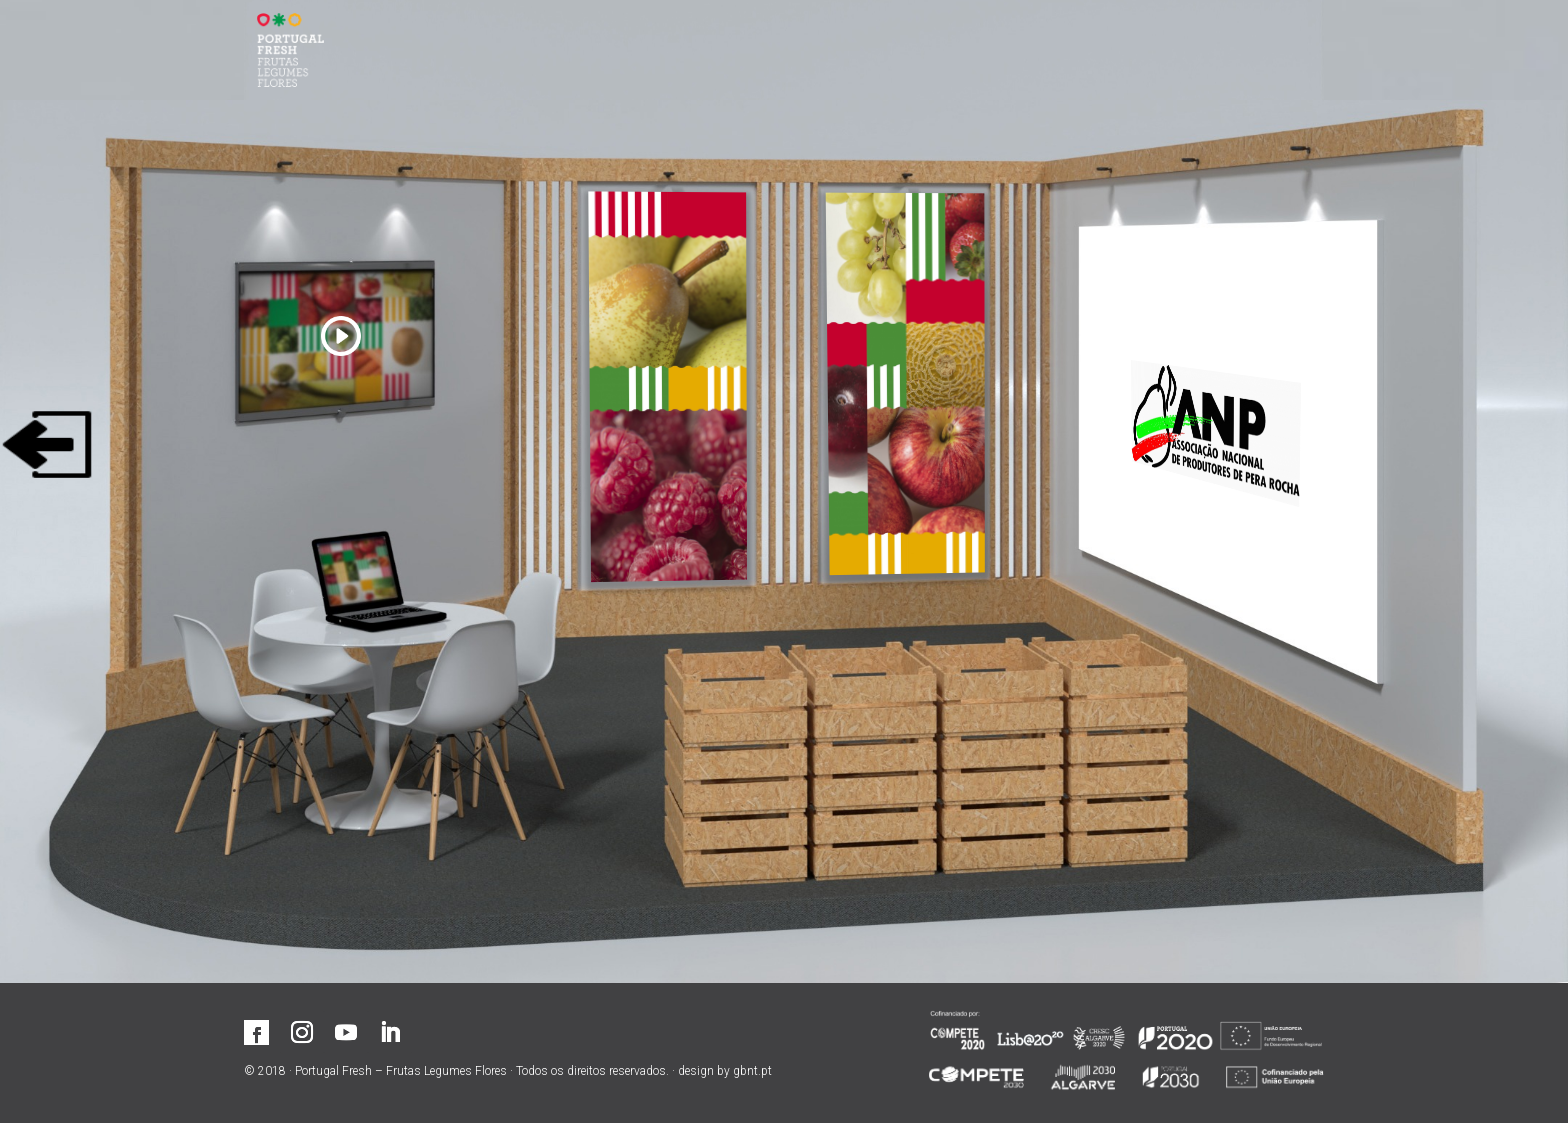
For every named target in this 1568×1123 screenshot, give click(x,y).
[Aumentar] (668, 387)
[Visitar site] (1208, 427)
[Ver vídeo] (340, 320)
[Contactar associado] (376, 577)
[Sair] (47, 444)
